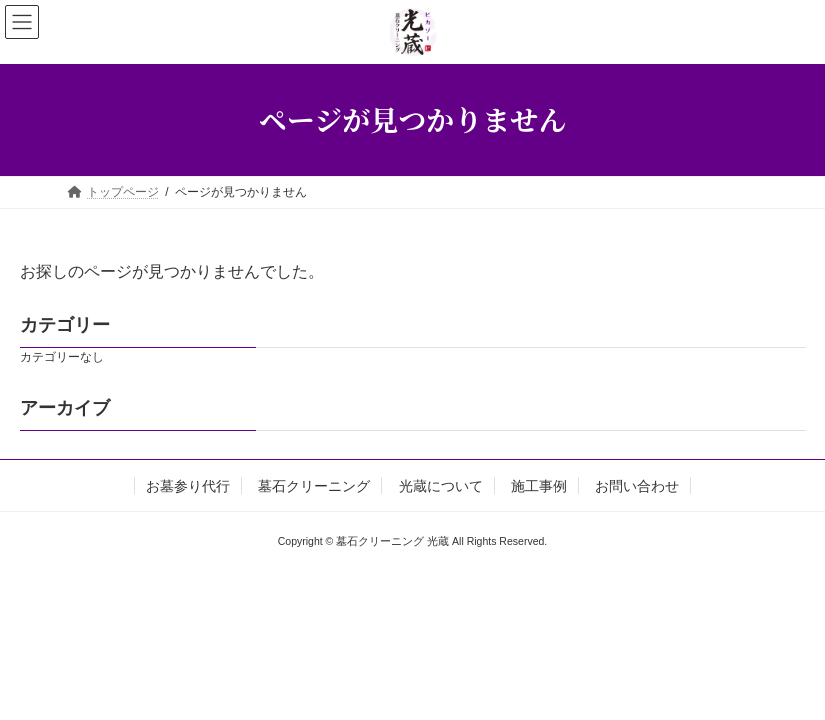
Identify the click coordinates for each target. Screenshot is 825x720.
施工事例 (539, 486)
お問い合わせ (637, 486)
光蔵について (441, 486)
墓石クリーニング (314, 486)
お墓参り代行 (188, 486)
